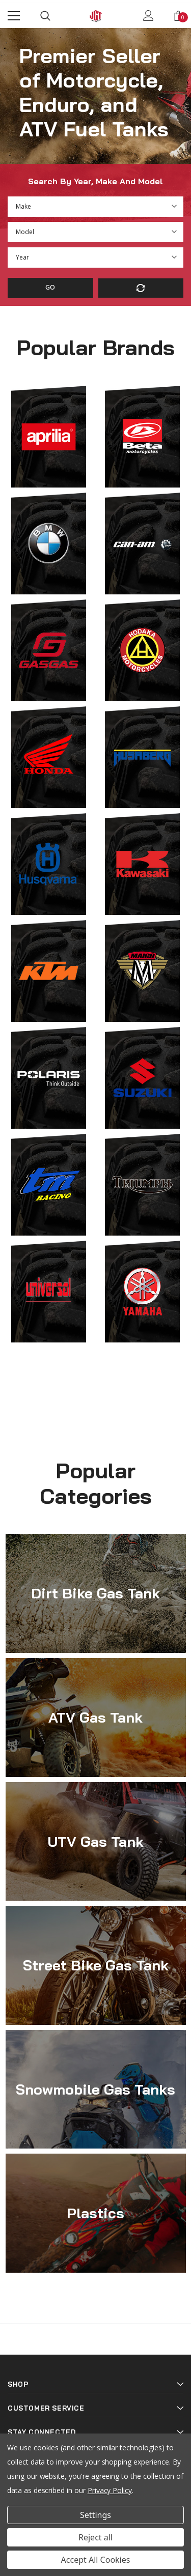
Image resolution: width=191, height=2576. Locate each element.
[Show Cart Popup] (178, 16)
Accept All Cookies (95, 2559)
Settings (95, 2515)
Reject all (95, 2537)
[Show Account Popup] (148, 16)
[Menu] (14, 16)
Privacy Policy (110, 2490)
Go (50, 287)
